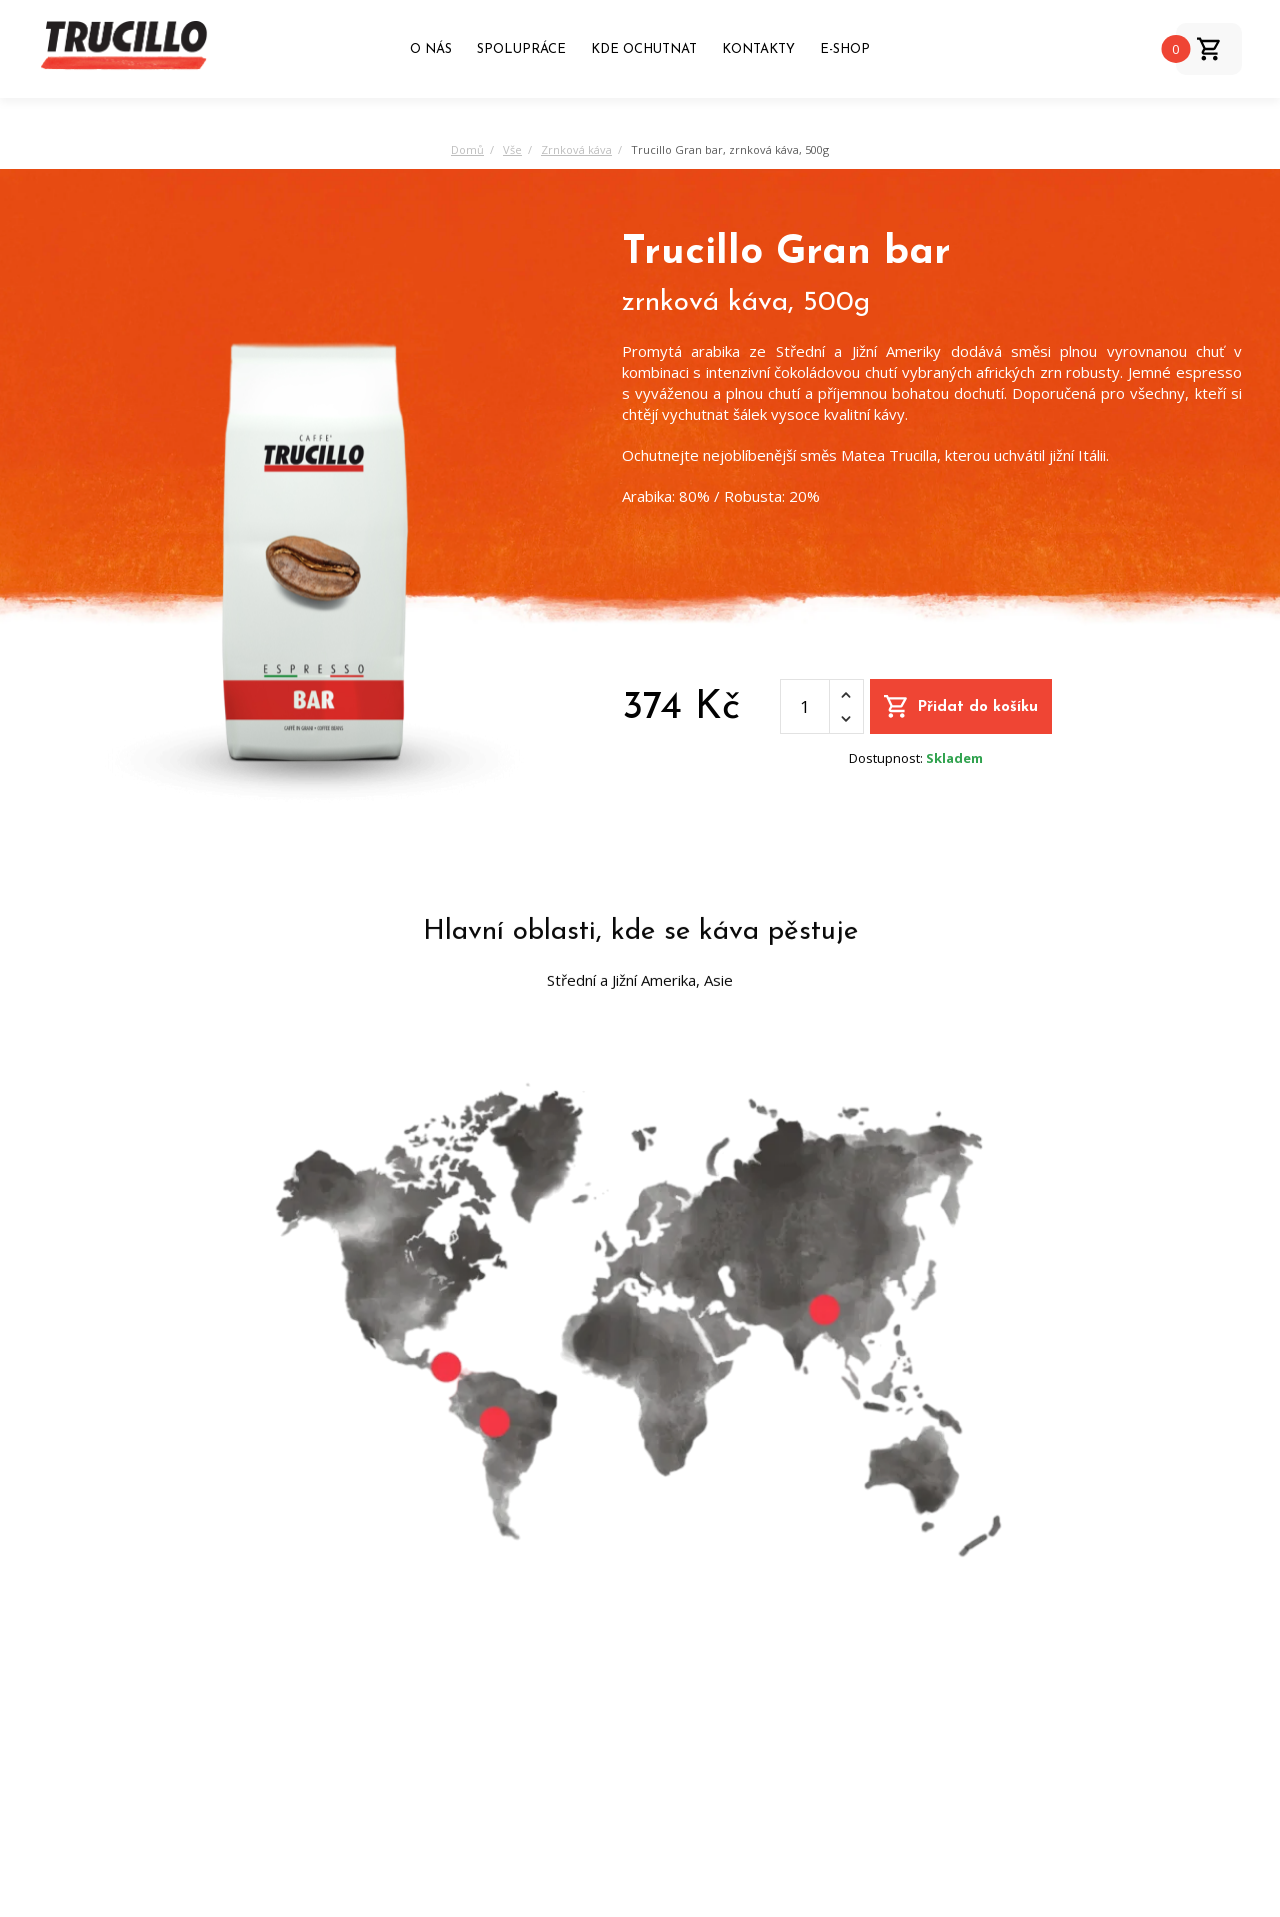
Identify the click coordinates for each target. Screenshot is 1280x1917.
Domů (467, 149)
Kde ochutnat (644, 49)
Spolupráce (521, 49)
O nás (431, 49)
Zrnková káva (576, 149)
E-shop (845, 49)
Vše (512, 149)
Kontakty (758, 49)
